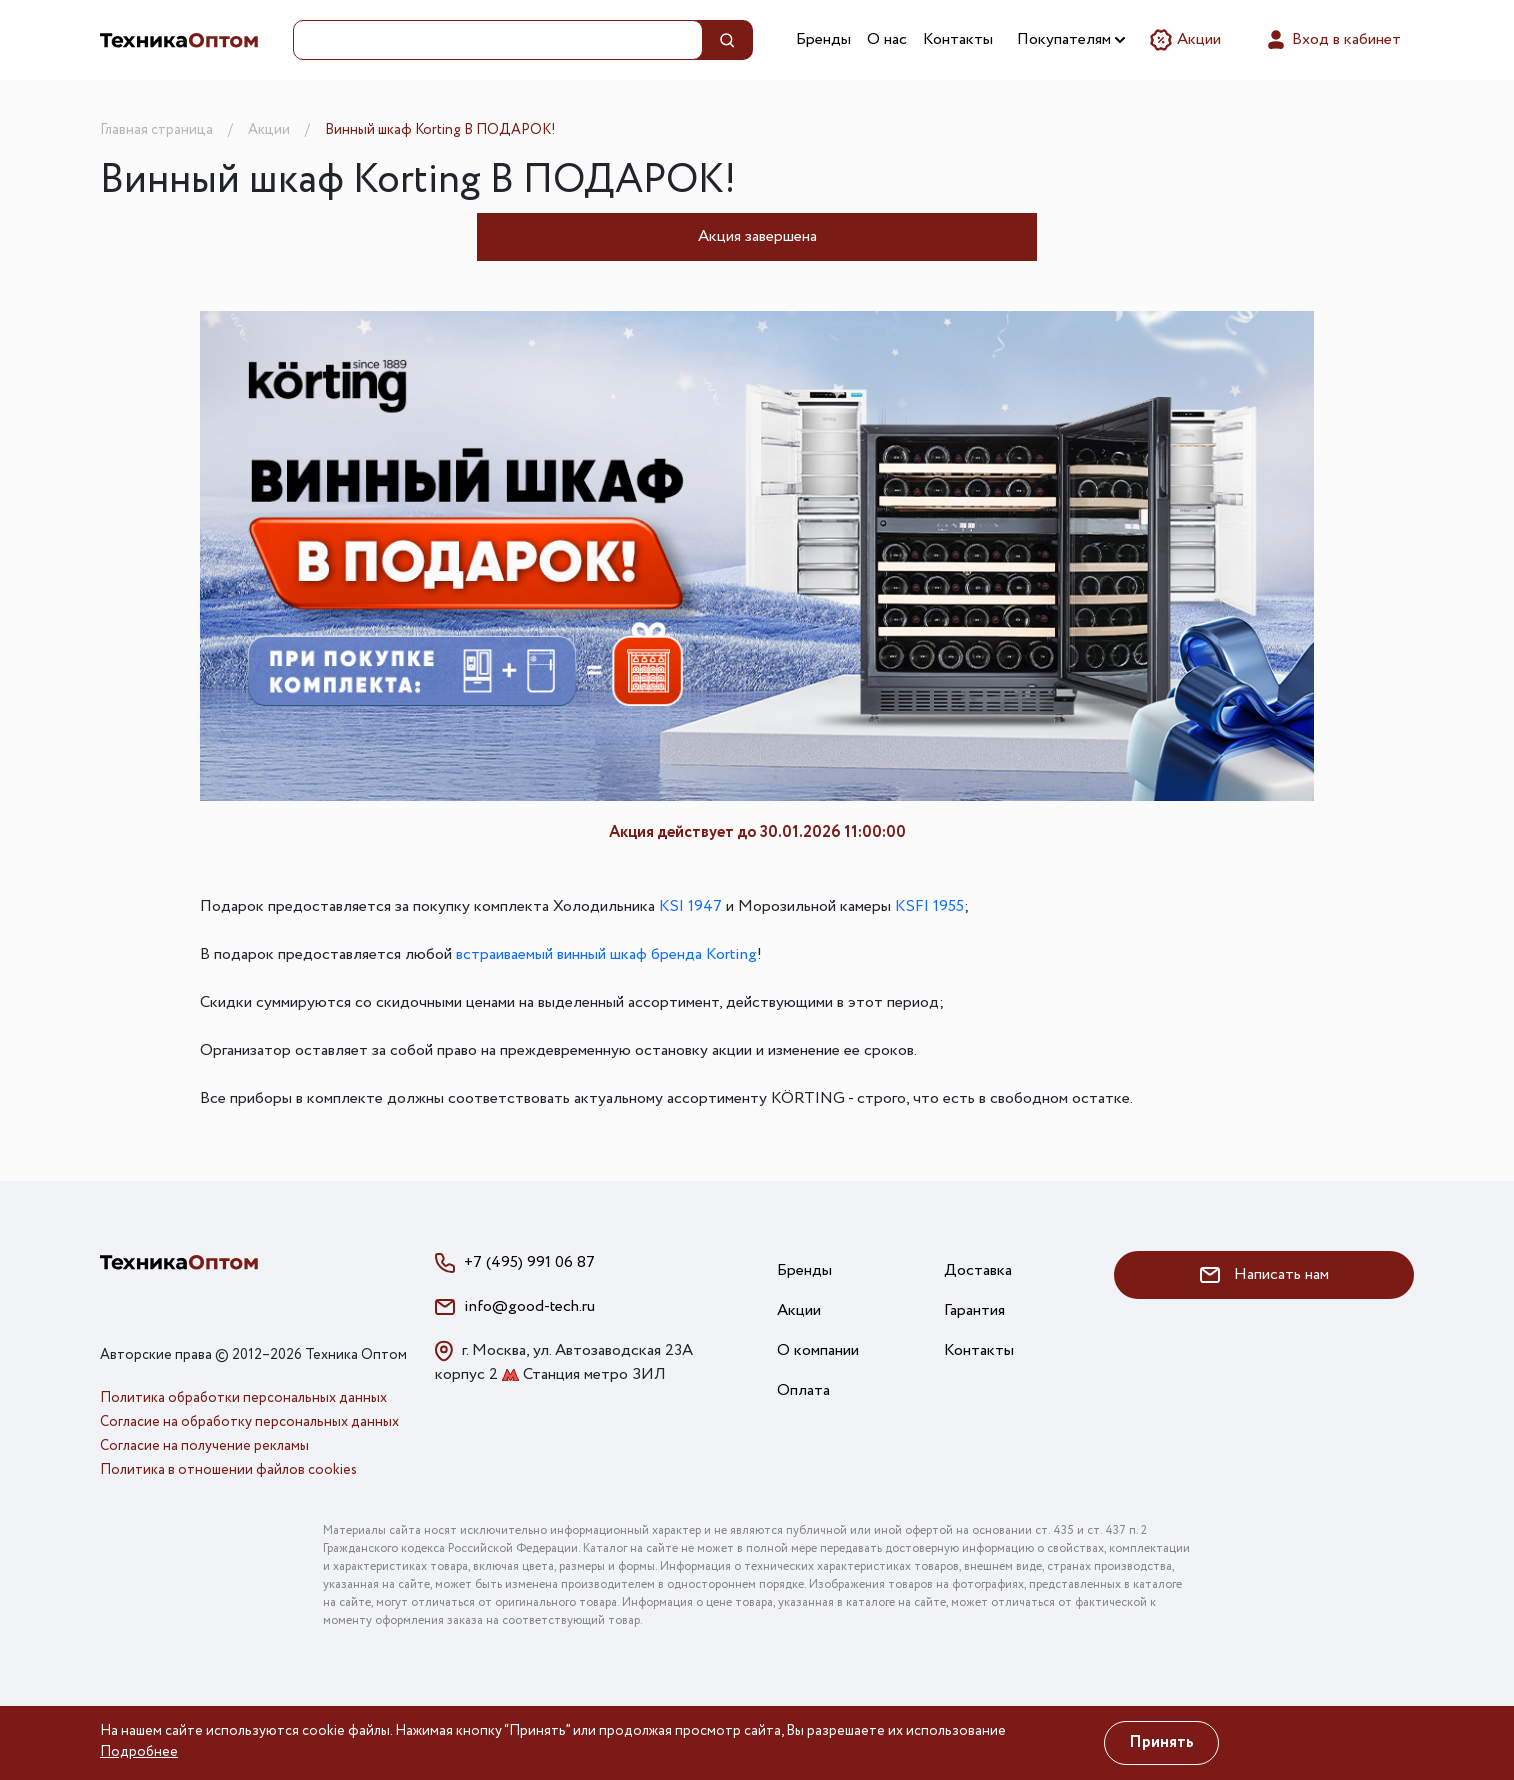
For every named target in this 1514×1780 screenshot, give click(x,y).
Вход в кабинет (1332, 40)
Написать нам (1264, 1274)
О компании (818, 1350)
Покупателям (1071, 39)
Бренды (823, 39)
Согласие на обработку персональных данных (249, 1422)
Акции (1185, 40)
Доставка (978, 1270)
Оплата (803, 1390)
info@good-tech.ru (529, 1306)
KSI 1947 (690, 906)
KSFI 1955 (929, 906)
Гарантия (974, 1310)
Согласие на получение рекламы (204, 1446)
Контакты (958, 39)
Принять (1161, 1742)
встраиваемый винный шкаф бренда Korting (606, 954)
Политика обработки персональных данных (243, 1398)
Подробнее (139, 1752)
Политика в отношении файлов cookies (228, 1470)
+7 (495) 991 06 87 (529, 1262)
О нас (887, 39)
